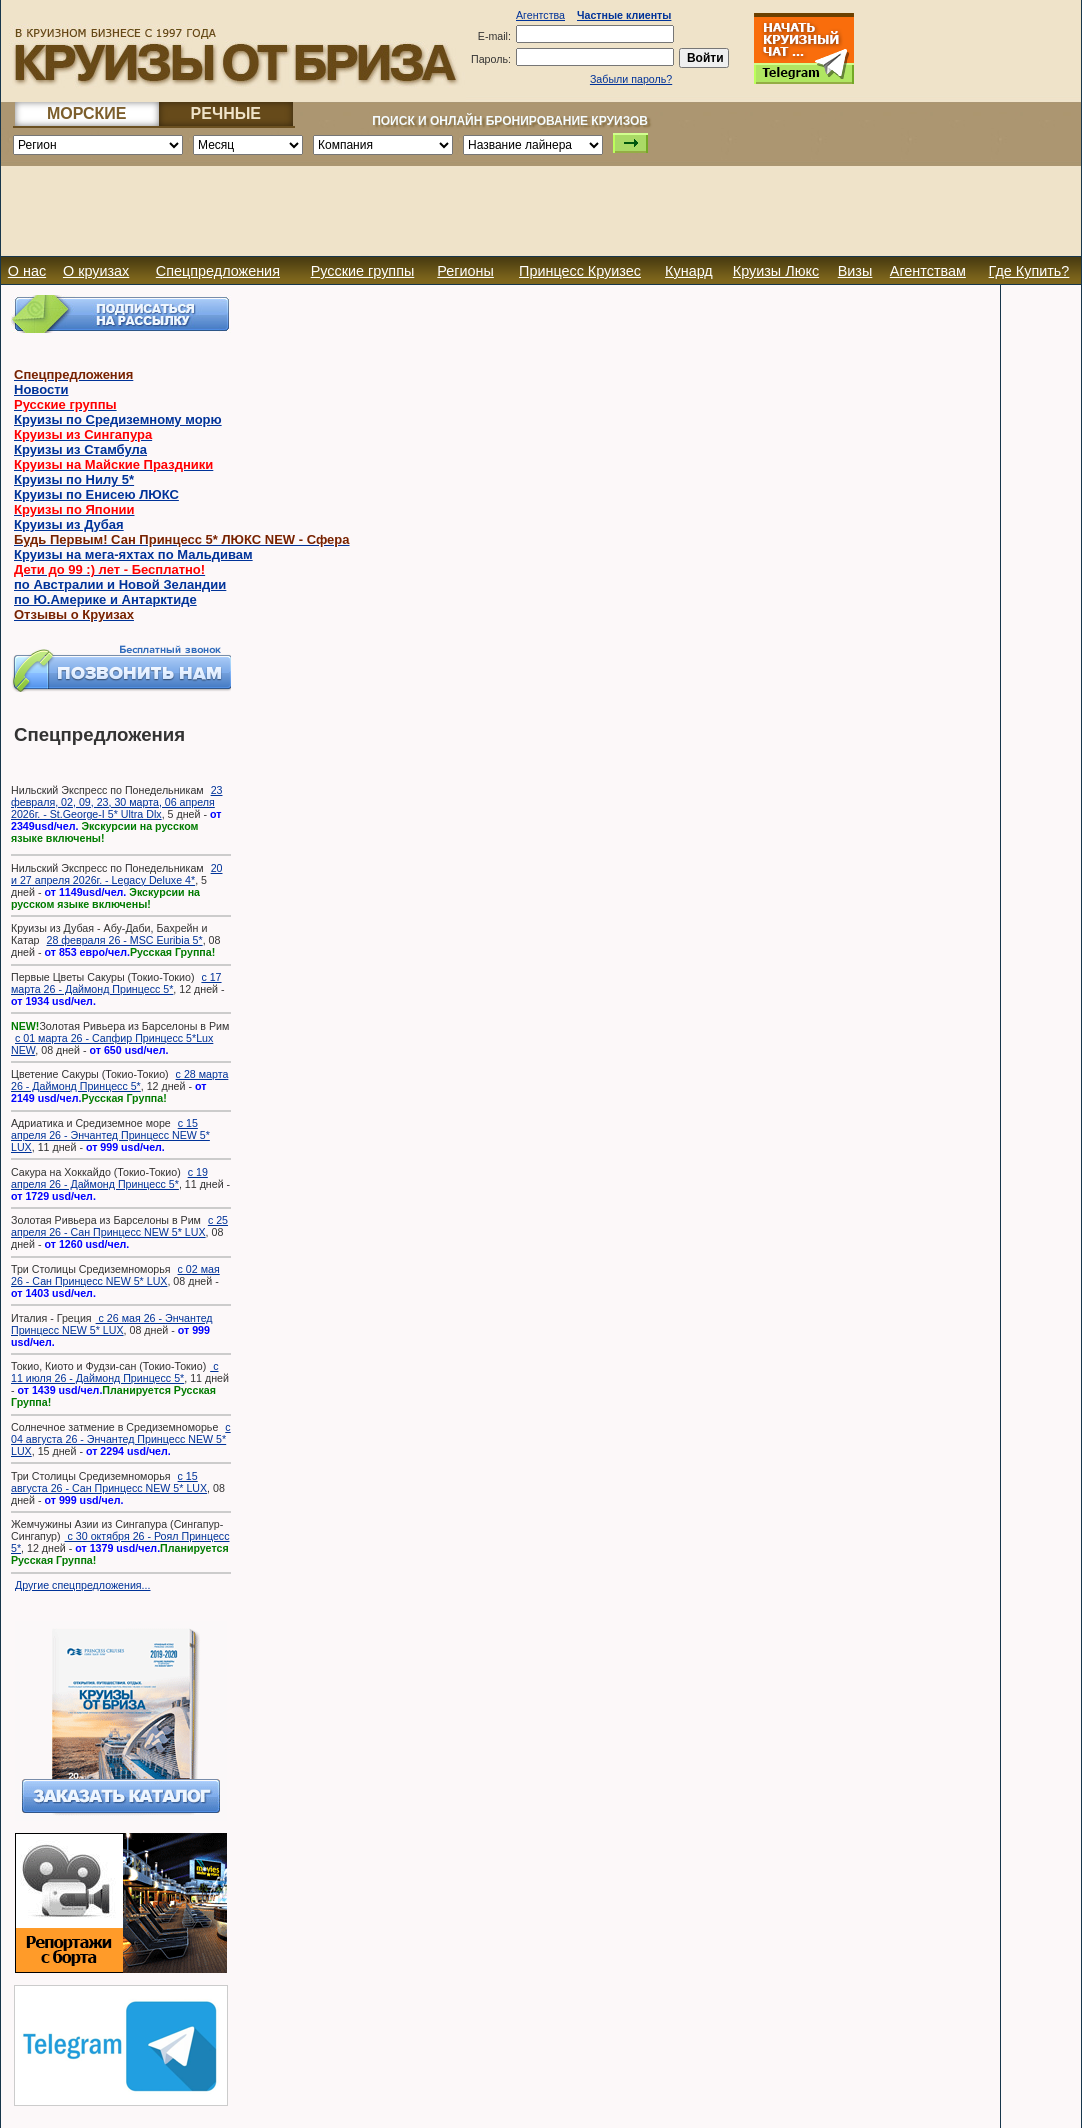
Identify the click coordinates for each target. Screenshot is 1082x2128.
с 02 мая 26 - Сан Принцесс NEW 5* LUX (115, 1275)
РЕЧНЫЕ (226, 113)
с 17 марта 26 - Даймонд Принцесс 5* (116, 983)
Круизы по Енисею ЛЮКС (96, 494)
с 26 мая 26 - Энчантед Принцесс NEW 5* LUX (112, 1324)
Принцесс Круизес (580, 271)
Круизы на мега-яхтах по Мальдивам (133, 554)
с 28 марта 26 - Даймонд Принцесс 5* (119, 1080)
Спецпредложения (218, 271)
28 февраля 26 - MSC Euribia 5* (124, 940)
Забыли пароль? (631, 79)
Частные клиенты (624, 15)
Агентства (540, 15)
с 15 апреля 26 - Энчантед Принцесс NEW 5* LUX (110, 1135)
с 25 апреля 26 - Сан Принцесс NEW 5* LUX (119, 1226)
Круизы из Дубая (69, 524)
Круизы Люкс (776, 271)
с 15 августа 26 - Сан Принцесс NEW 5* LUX (109, 1482)
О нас (27, 271)
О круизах (96, 271)
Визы (855, 271)
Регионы (465, 271)
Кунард (689, 271)
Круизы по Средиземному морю (118, 419)
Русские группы (363, 271)
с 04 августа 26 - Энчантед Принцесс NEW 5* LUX (121, 1439)
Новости (41, 389)
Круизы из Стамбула (80, 449)
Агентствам (928, 271)
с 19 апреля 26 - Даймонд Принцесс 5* (109, 1178)
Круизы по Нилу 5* (74, 479)
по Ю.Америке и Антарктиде (105, 599)
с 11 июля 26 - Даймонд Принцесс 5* (115, 1372)
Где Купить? (1029, 271)
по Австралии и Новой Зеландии (120, 584)
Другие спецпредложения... (83, 1585)
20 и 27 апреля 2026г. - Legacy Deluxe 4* (116, 874)
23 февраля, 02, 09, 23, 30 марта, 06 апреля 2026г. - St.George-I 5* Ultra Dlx (116, 802)
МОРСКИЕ (87, 113)
